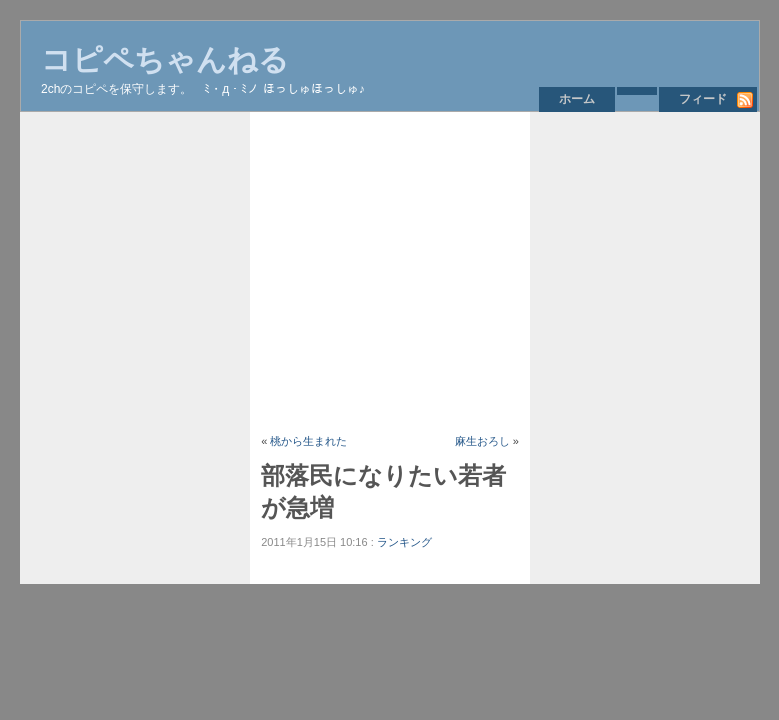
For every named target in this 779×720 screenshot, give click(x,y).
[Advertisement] (464, 272)
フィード (703, 99)
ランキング (404, 542)
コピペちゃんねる (165, 59)
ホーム (577, 99)
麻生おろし (482, 441)
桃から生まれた (308, 441)
